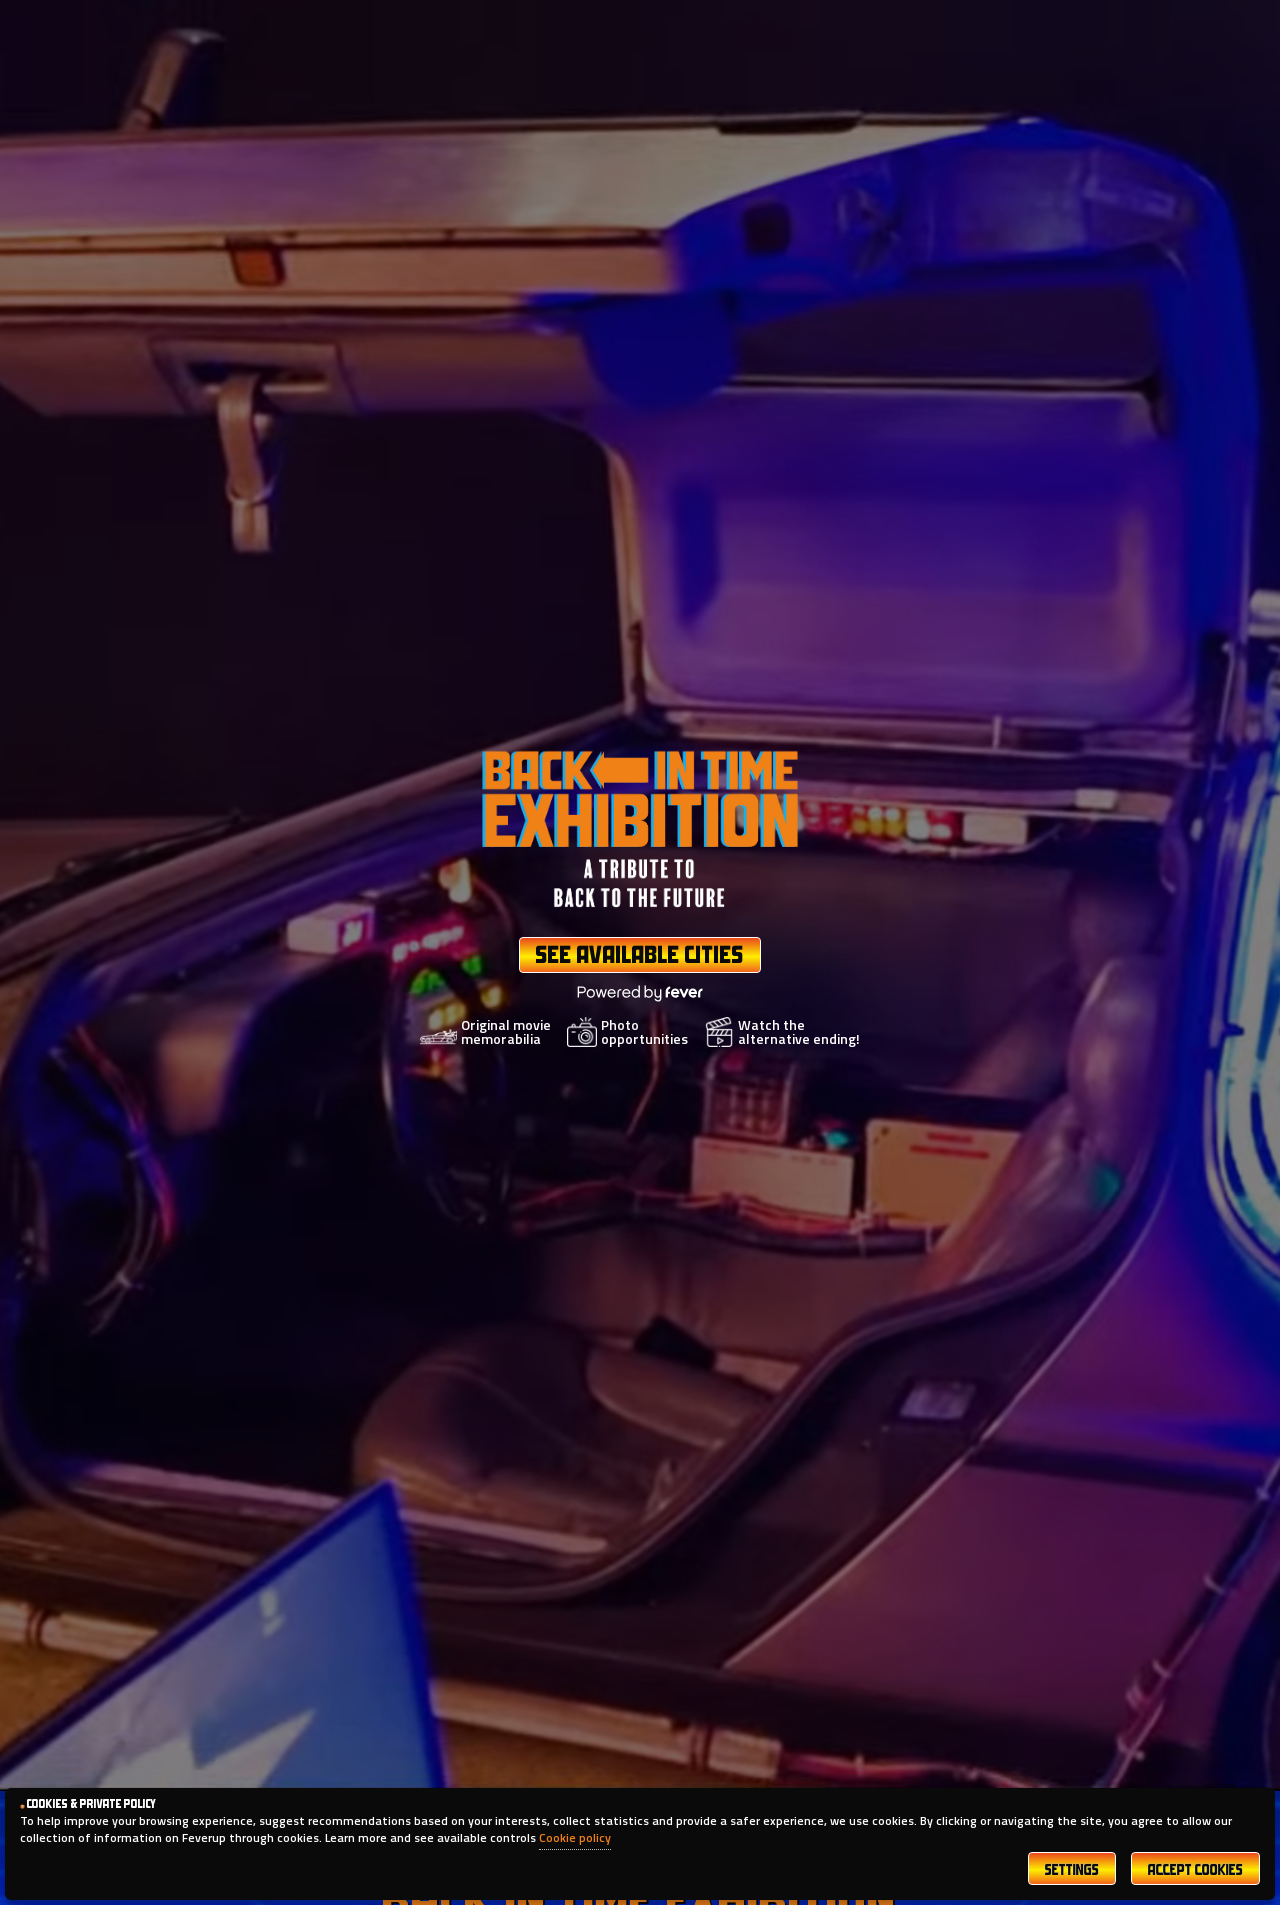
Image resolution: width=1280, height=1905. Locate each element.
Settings (1072, 1871)
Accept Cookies (1195, 1871)
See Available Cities (640, 957)
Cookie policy (575, 1837)
